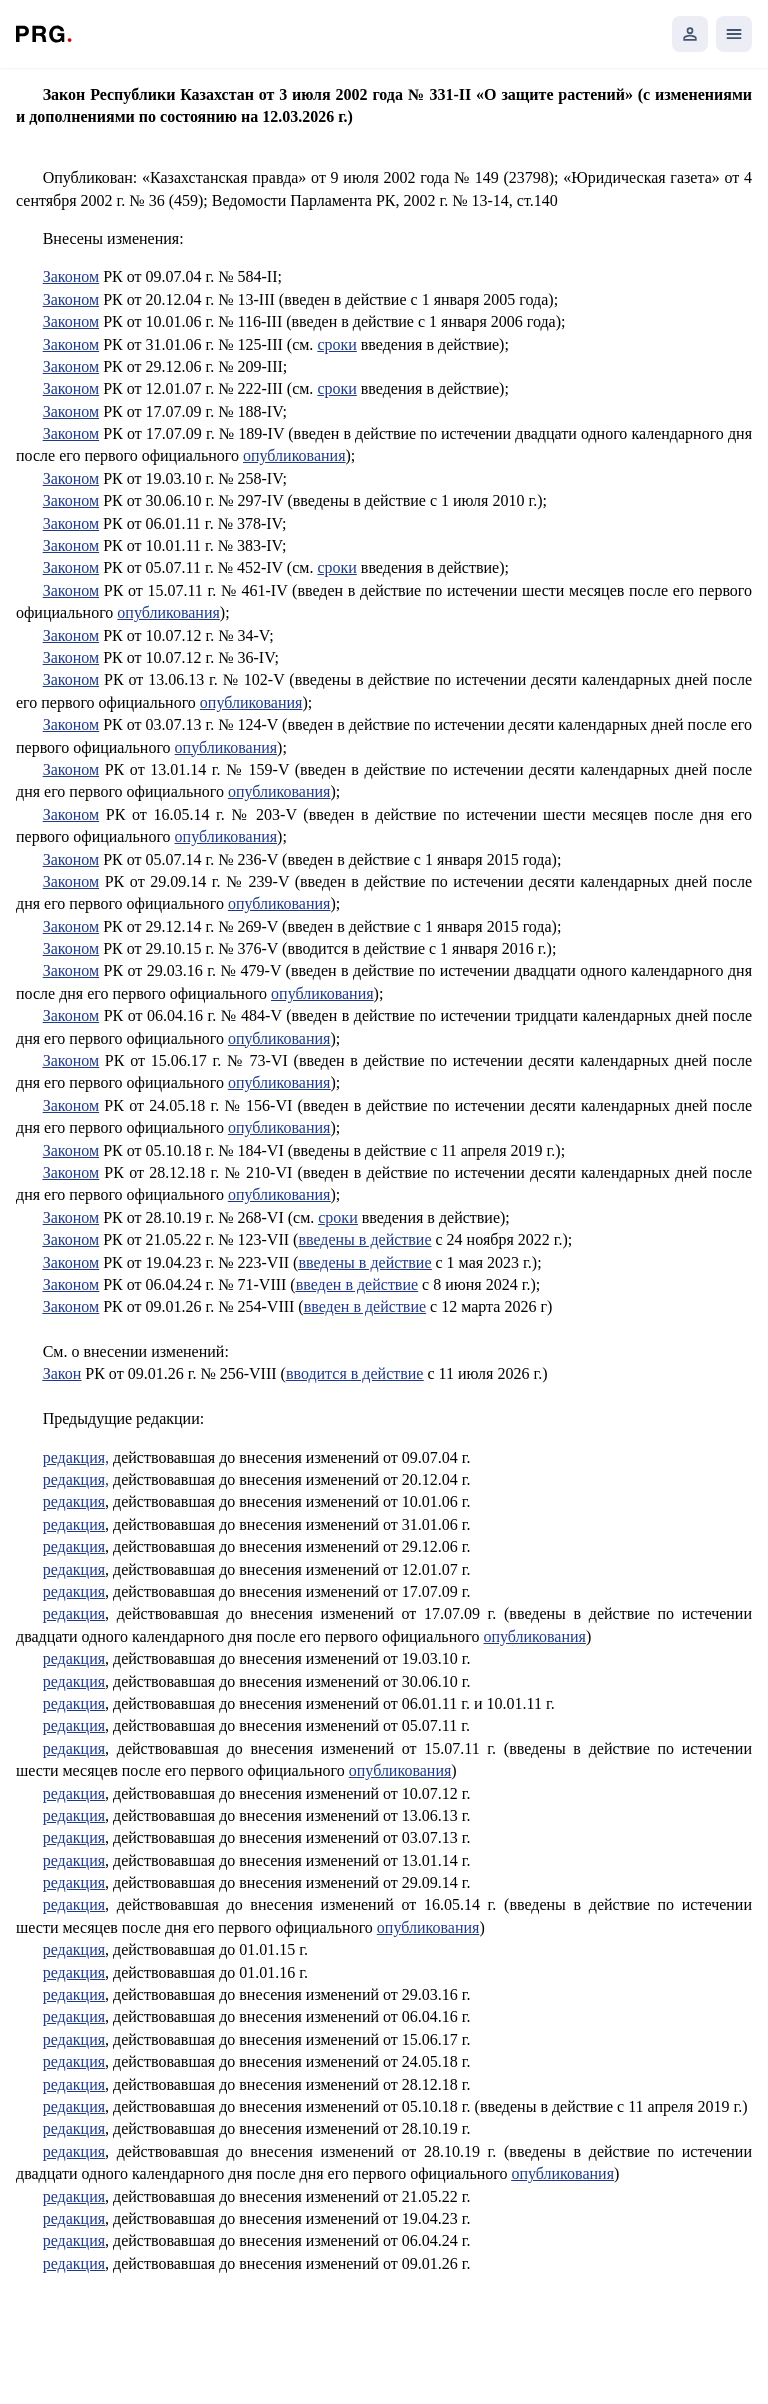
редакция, (76, 1457)
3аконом (71, 523)
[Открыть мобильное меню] (734, 34)
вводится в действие (355, 1373)
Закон (62, 1373)
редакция (74, 1501)
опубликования (294, 455)
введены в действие (364, 1239)
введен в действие (357, 1284)
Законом (71, 276)
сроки (336, 344)
